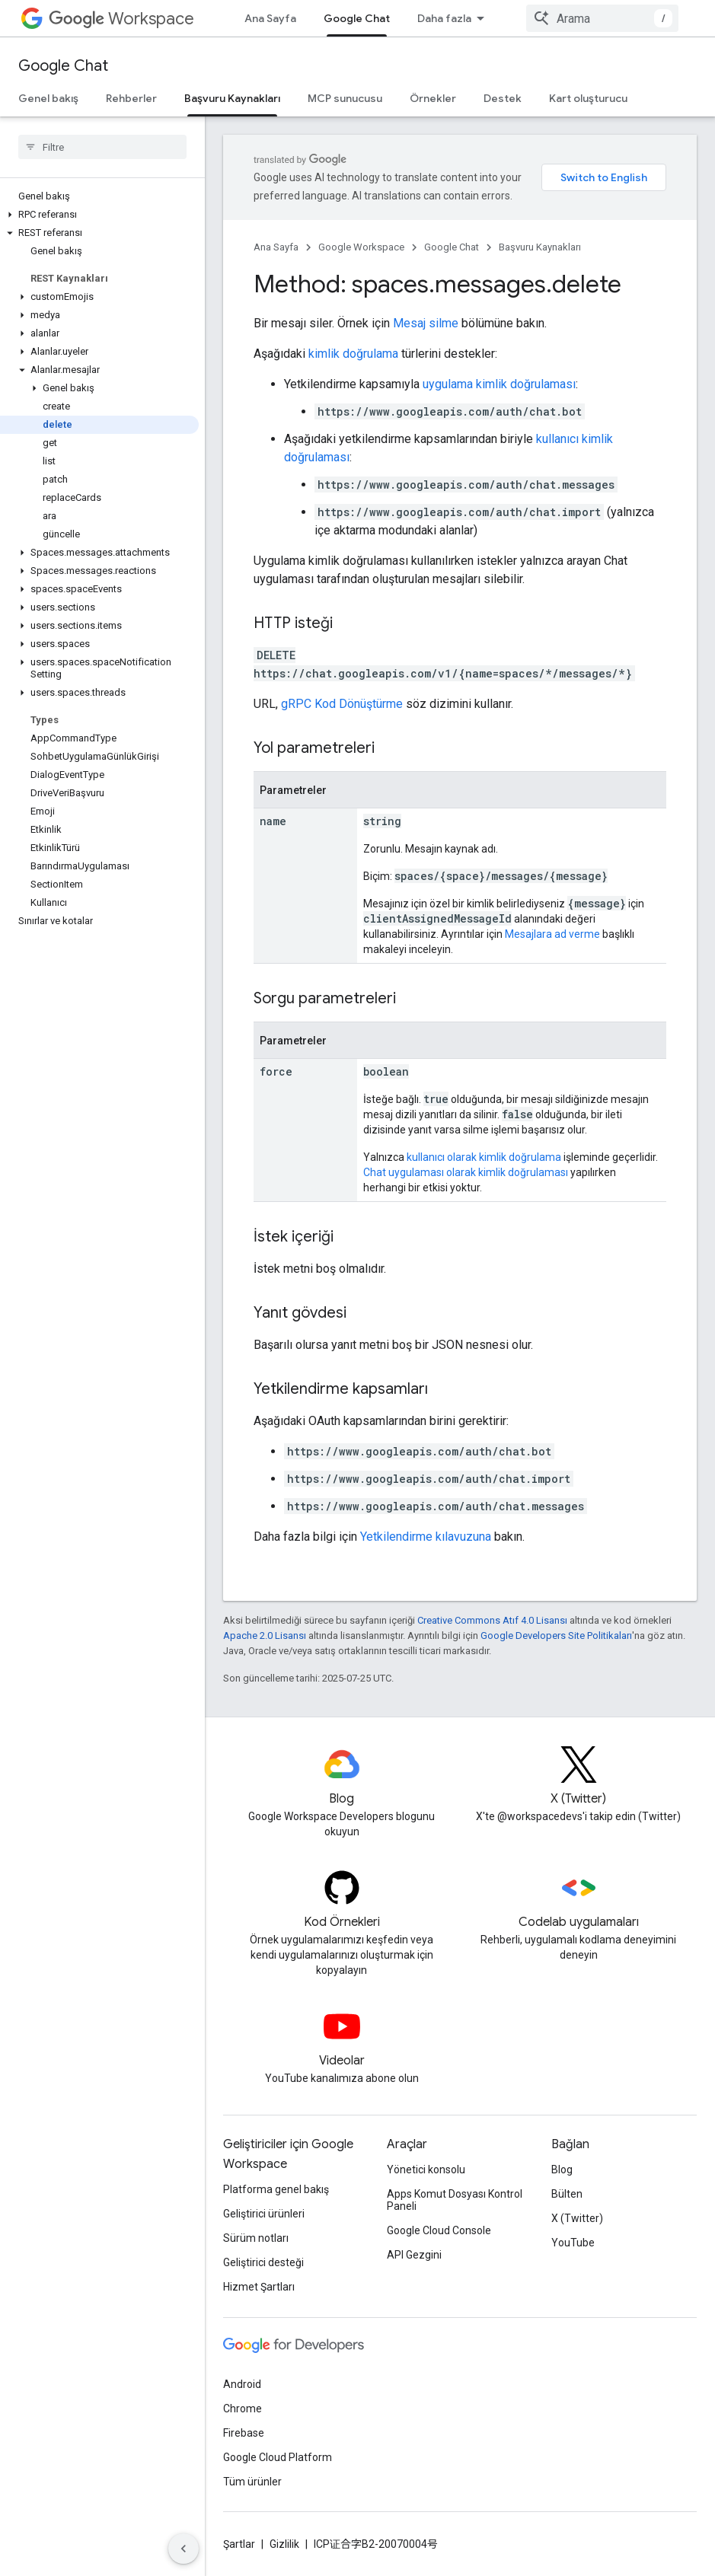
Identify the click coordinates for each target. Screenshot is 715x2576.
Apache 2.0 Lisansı (264, 1635)
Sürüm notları (256, 2238)
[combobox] (602, 18)
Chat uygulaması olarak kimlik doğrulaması (465, 1172)
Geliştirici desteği (263, 2262)
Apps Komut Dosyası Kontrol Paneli (454, 2200)
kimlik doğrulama (353, 353)
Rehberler (131, 98)
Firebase (243, 2433)
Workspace (121, 18)
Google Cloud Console (439, 2230)
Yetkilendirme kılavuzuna (425, 1536)
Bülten (567, 2194)
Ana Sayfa (270, 18)
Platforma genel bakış (276, 2189)
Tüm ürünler (252, 2482)
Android (242, 2384)
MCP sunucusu (345, 98)
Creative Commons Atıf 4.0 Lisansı (492, 1620)
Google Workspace (361, 247)
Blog (562, 2169)
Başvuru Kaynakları (540, 247)
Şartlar (239, 2544)
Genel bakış (48, 98)
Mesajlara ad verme (552, 934)
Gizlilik (284, 2544)
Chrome (242, 2408)
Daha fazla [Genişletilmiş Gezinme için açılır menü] (444, 18)
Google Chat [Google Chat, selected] (357, 18)
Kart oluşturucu (588, 98)
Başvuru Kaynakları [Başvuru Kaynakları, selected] (232, 98)
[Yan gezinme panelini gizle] (183, 2548)
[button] (99, 215)
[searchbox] (102, 147)
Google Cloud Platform (277, 2457)
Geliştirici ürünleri (264, 2214)
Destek (503, 98)
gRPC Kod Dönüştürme (342, 704)
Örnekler (433, 98)
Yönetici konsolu (426, 2169)
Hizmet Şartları (259, 2287)
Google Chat (63, 65)
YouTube (573, 2242)
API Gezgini (414, 2255)
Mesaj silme (425, 323)
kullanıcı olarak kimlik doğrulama (484, 1157)
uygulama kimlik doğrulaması (499, 384)
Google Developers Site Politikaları (556, 1635)
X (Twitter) (577, 2218)
